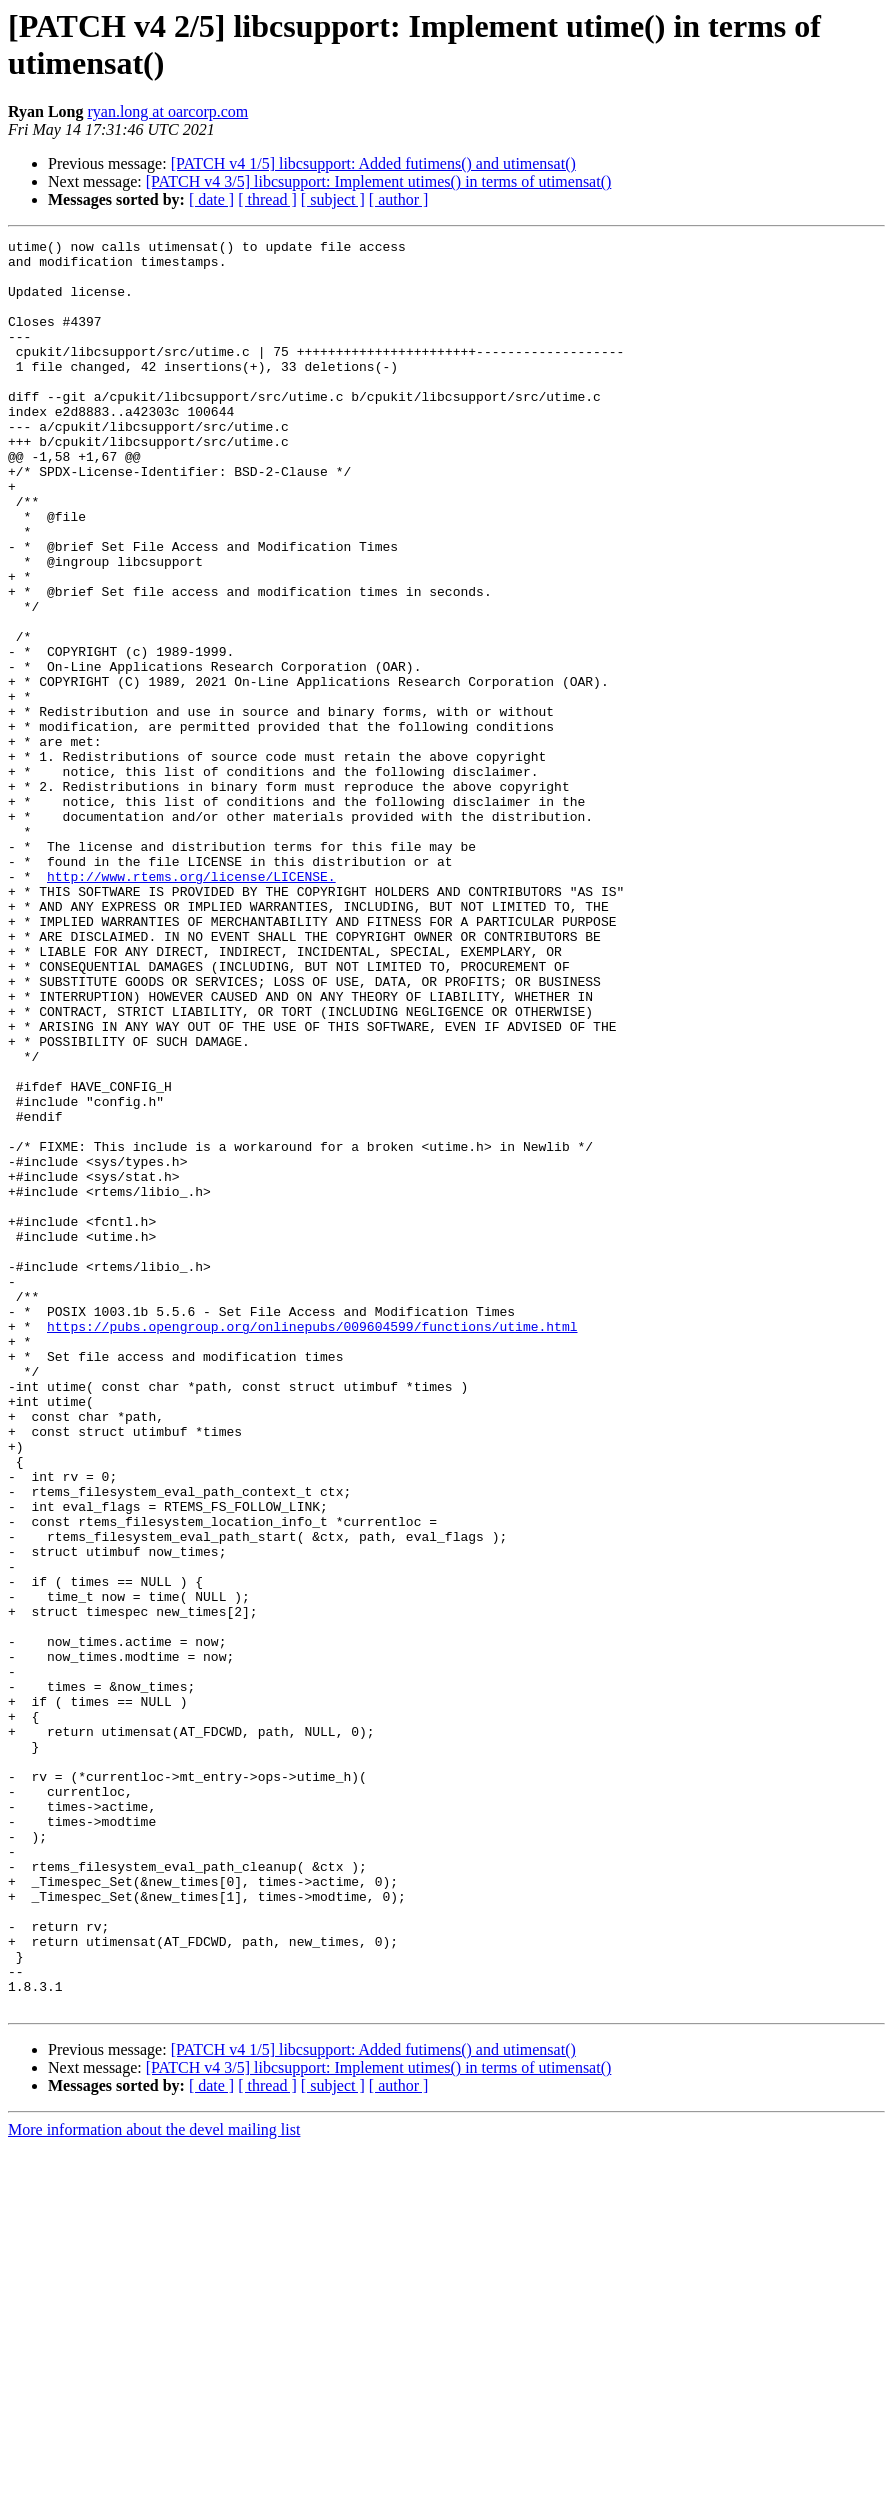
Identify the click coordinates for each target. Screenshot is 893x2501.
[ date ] (211, 199)
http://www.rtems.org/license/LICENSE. (191, 1005)
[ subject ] (333, 199)
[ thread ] (267, 199)
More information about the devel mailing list (154, 2483)
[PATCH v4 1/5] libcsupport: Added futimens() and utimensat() (373, 163)
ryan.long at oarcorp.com (167, 111)
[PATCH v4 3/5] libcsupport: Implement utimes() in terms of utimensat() (379, 181)
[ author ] (399, 199)
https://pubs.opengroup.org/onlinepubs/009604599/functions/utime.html (312, 1545)
